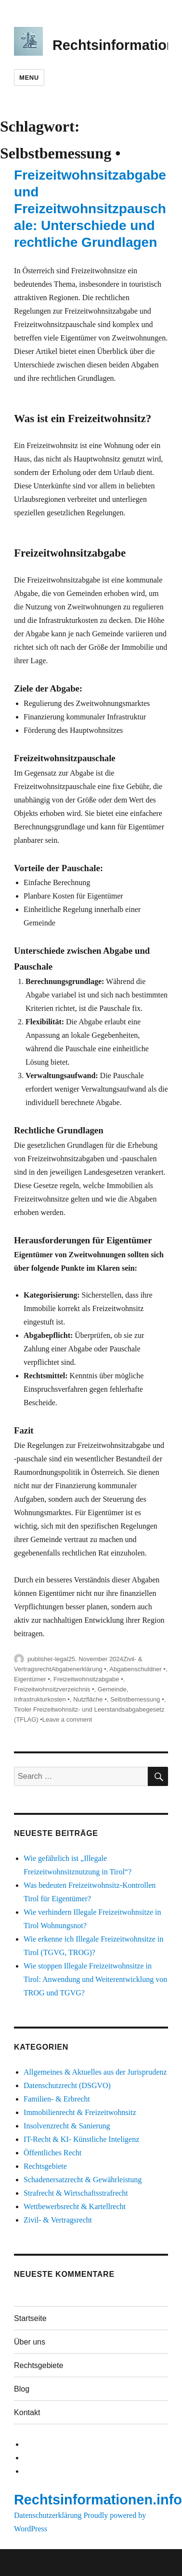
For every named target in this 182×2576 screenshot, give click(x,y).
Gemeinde (112, 1689)
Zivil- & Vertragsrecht (58, 2220)
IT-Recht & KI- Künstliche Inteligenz (81, 2139)
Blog (21, 2389)
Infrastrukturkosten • (42, 1699)
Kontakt (27, 2412)
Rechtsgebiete (45, 2166)
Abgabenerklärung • (78, 1669)
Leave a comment (67, 1719)
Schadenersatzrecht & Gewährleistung (83, 2179)
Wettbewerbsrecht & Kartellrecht (75, 2206)
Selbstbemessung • (137, 1699)
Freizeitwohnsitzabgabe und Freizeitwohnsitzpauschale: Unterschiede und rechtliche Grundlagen (90, 209)
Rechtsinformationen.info (98, 2499)
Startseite (30, 2318)
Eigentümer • (32, 1679)
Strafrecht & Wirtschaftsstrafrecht (76, 2193)
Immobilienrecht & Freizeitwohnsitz (80, 2112)
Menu (29, 77)
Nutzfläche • (90, 1699)
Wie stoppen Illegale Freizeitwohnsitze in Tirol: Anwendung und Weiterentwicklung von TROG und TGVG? (95, 1979)
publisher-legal (47, 1659)
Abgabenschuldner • (137, 1669)
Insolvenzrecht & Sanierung (67, 2126)
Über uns (29, 2342)
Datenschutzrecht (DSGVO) (67, 2085)
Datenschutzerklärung (47, 2515)
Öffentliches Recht (52, 2153)
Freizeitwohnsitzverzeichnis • (54, 1689)
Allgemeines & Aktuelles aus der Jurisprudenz (95, 2072)
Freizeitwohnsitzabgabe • (88, 1679)
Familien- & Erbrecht (57, 2099)
